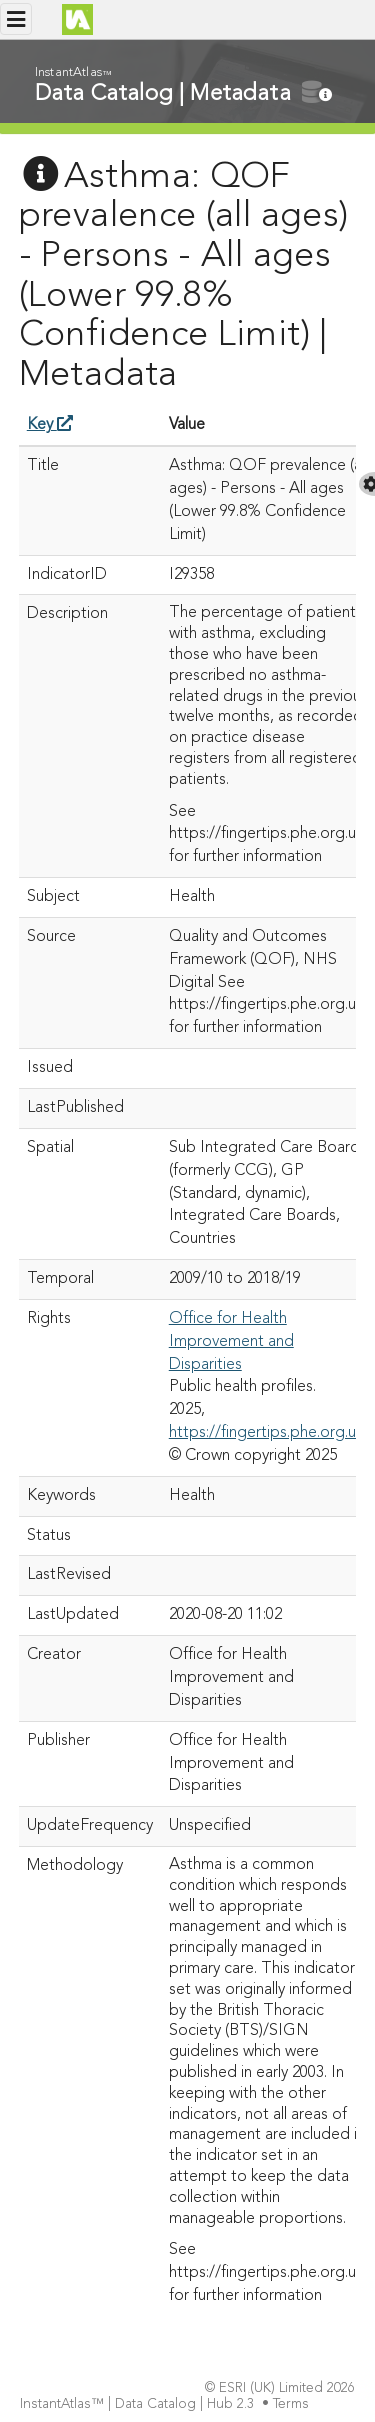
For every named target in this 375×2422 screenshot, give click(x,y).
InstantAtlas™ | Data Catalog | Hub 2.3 (139, 2404)
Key (50, 425)
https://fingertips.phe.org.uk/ (269, 1433)
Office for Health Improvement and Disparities (231, 1342)
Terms (293, 2404)
